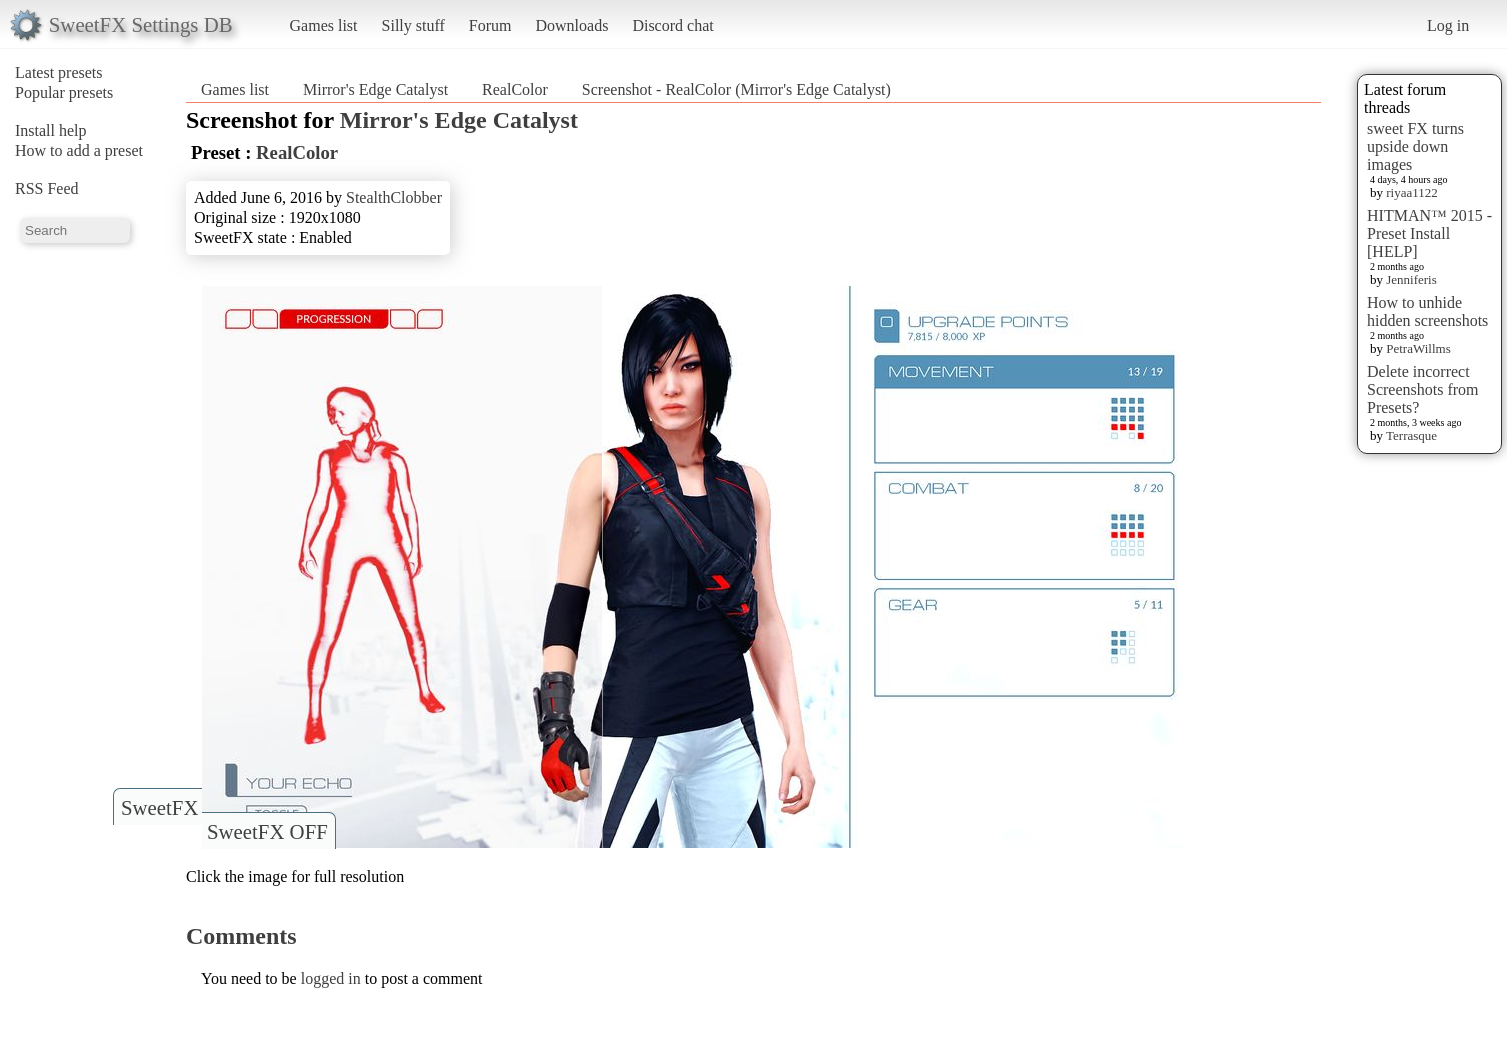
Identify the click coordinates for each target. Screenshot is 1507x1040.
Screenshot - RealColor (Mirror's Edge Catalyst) (736, 89)
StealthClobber (394, 197)
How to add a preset (79, 150)
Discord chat (672, 25)
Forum (490, 25)
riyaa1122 (1412, 192)
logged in (331, 978)
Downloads (571, 25)
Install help (51, 130)
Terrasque (1411, 435)
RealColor (515, 89)
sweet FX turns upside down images (1415, 146)
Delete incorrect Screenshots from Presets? (1423, 389)
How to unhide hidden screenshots (1427, 311)
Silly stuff (413, 25)
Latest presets (59, 72)
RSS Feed (47, 188)
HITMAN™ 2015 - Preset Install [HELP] (1429, 233)
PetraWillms (1418, 348)
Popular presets (64, 92)
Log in (1448, 25)
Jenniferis (1411, 279)
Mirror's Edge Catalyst (375, 89)
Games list (324, 25)
